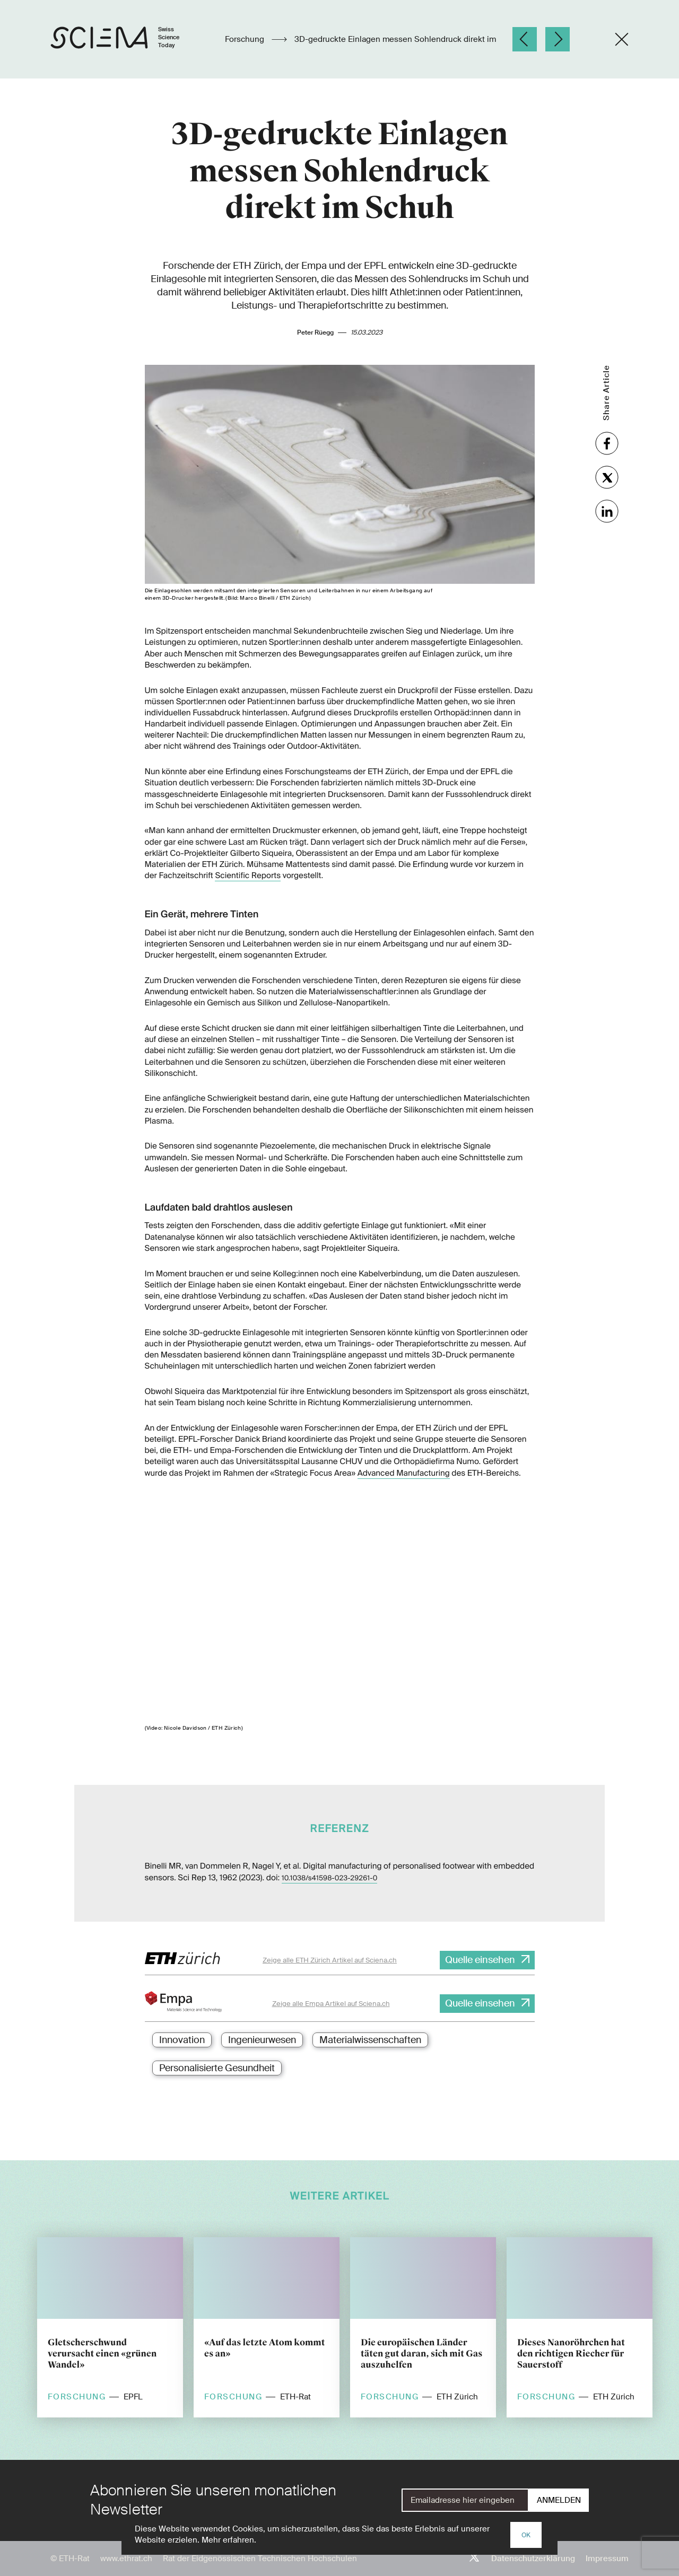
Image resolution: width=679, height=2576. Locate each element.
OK (525, 2535)
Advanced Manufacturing (404, 1473)
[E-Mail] (465, 2500)
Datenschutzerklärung (533, 2558)
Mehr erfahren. (229, 2540)
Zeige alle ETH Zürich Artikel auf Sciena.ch (330, 1960)
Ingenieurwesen (262, 2040)
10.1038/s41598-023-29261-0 (330, 1878)
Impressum (607, 2558)
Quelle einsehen (480, 1959)
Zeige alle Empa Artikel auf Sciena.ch (331, 2003)
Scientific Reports (248, 875)
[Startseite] (126, 39)
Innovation (182, 2040)
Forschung (245, 39)
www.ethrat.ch (126, 2558)
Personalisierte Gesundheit (217, 2068)
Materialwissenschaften (370, 2040)
